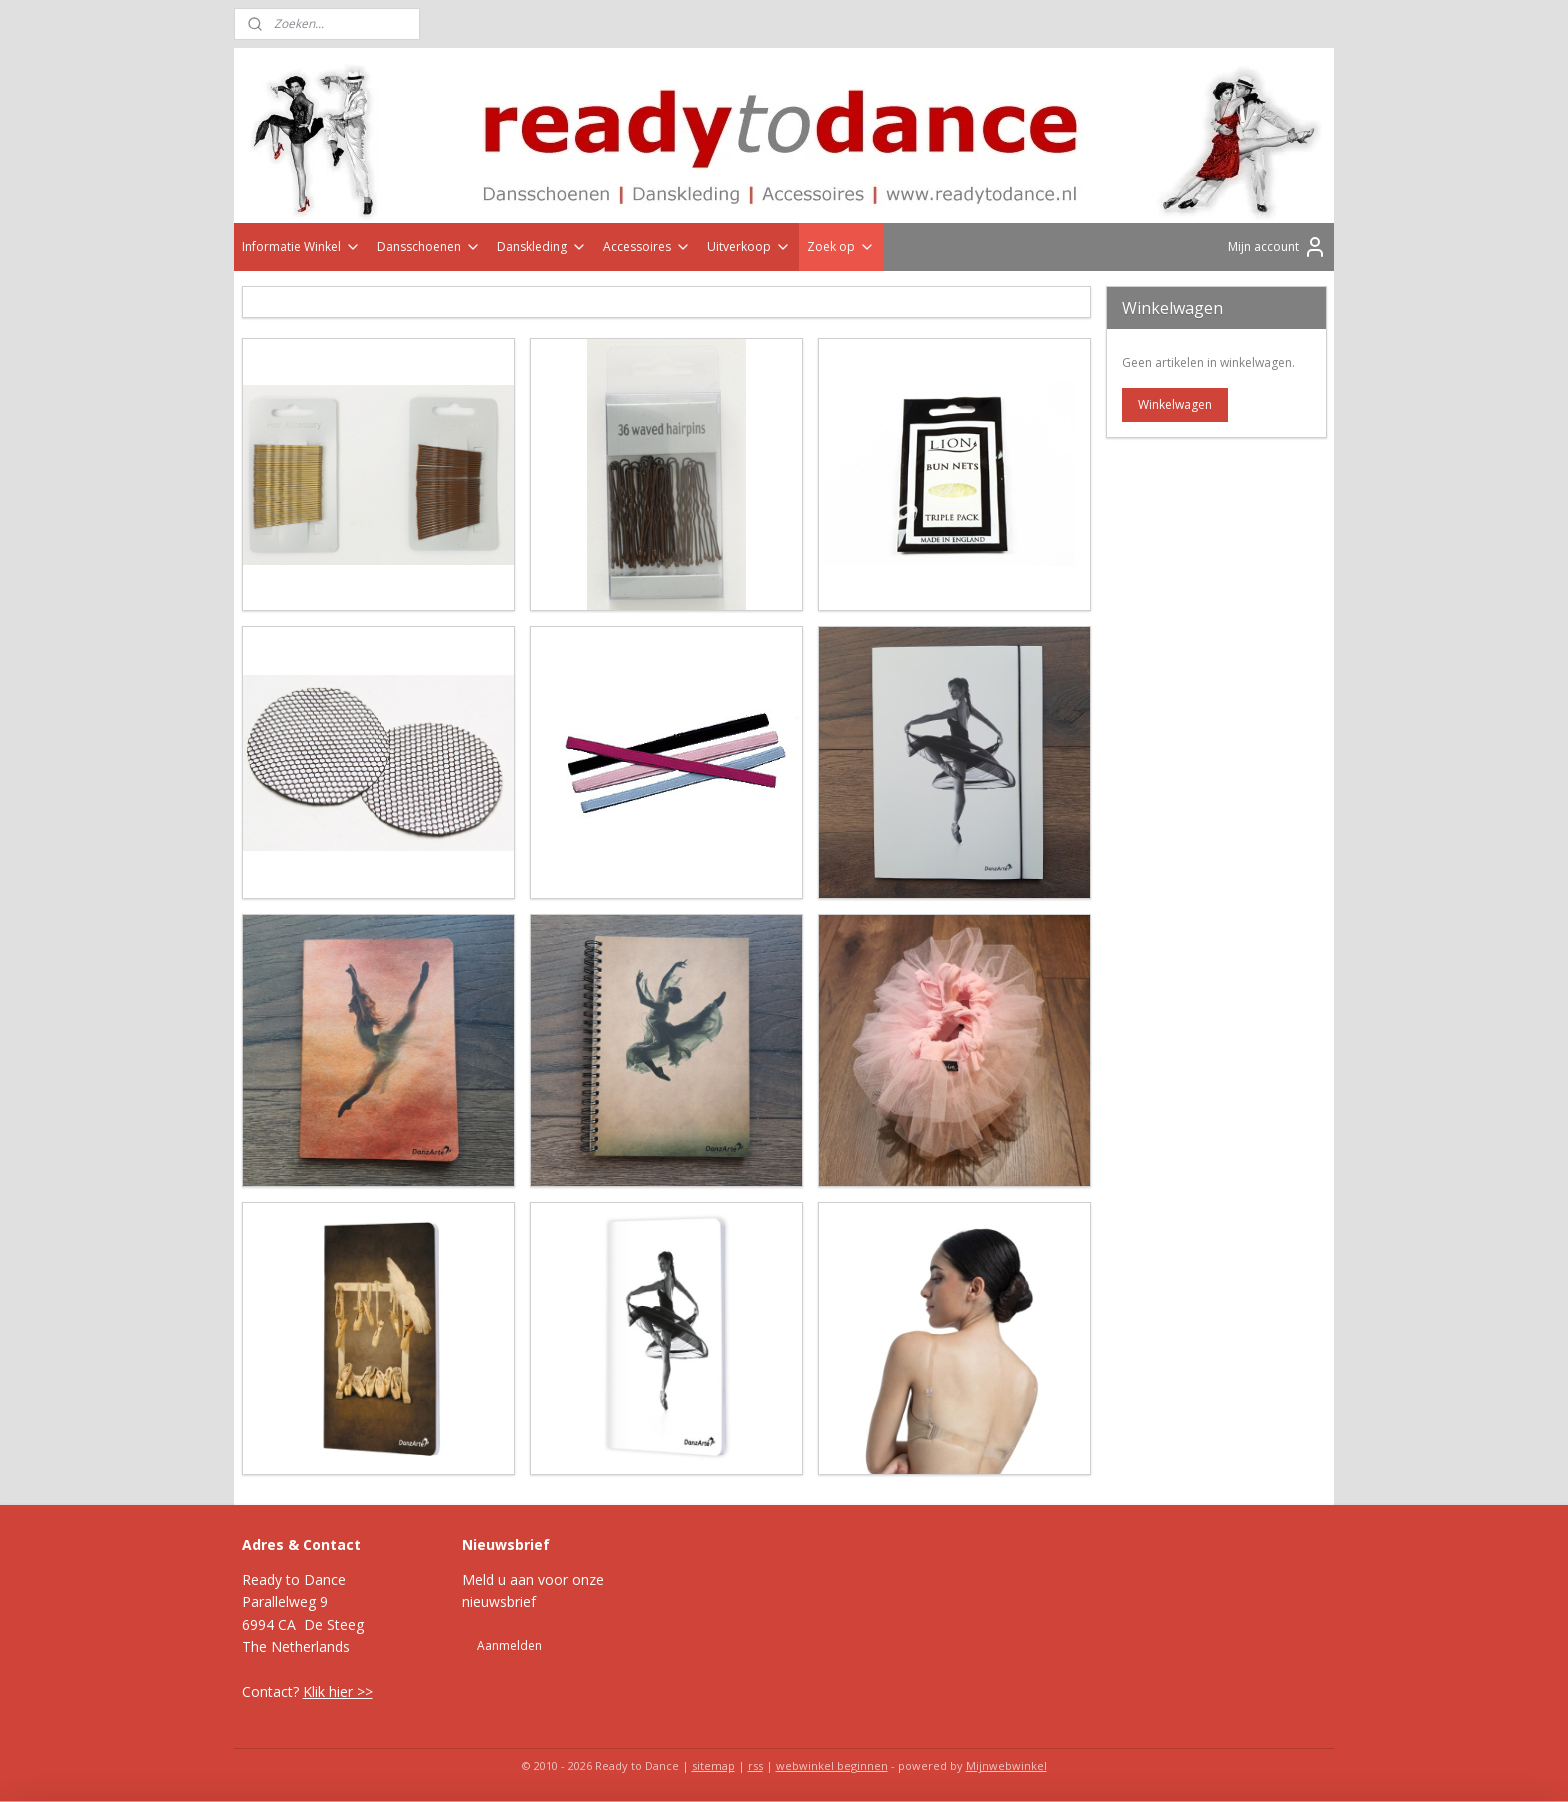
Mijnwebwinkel (1006, 1765)
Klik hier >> (338, 1691)
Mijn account (1277, 247)
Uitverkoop (749, 246)
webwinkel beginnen (832, 1765)
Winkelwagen (1175, 404)
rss (755, 1765)
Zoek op (841, 246)
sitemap (713, 1765)
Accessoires (647, 246)
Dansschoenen (429, 246)
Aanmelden (509, 1645)
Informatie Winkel (301, 246)
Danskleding (542, 246)
